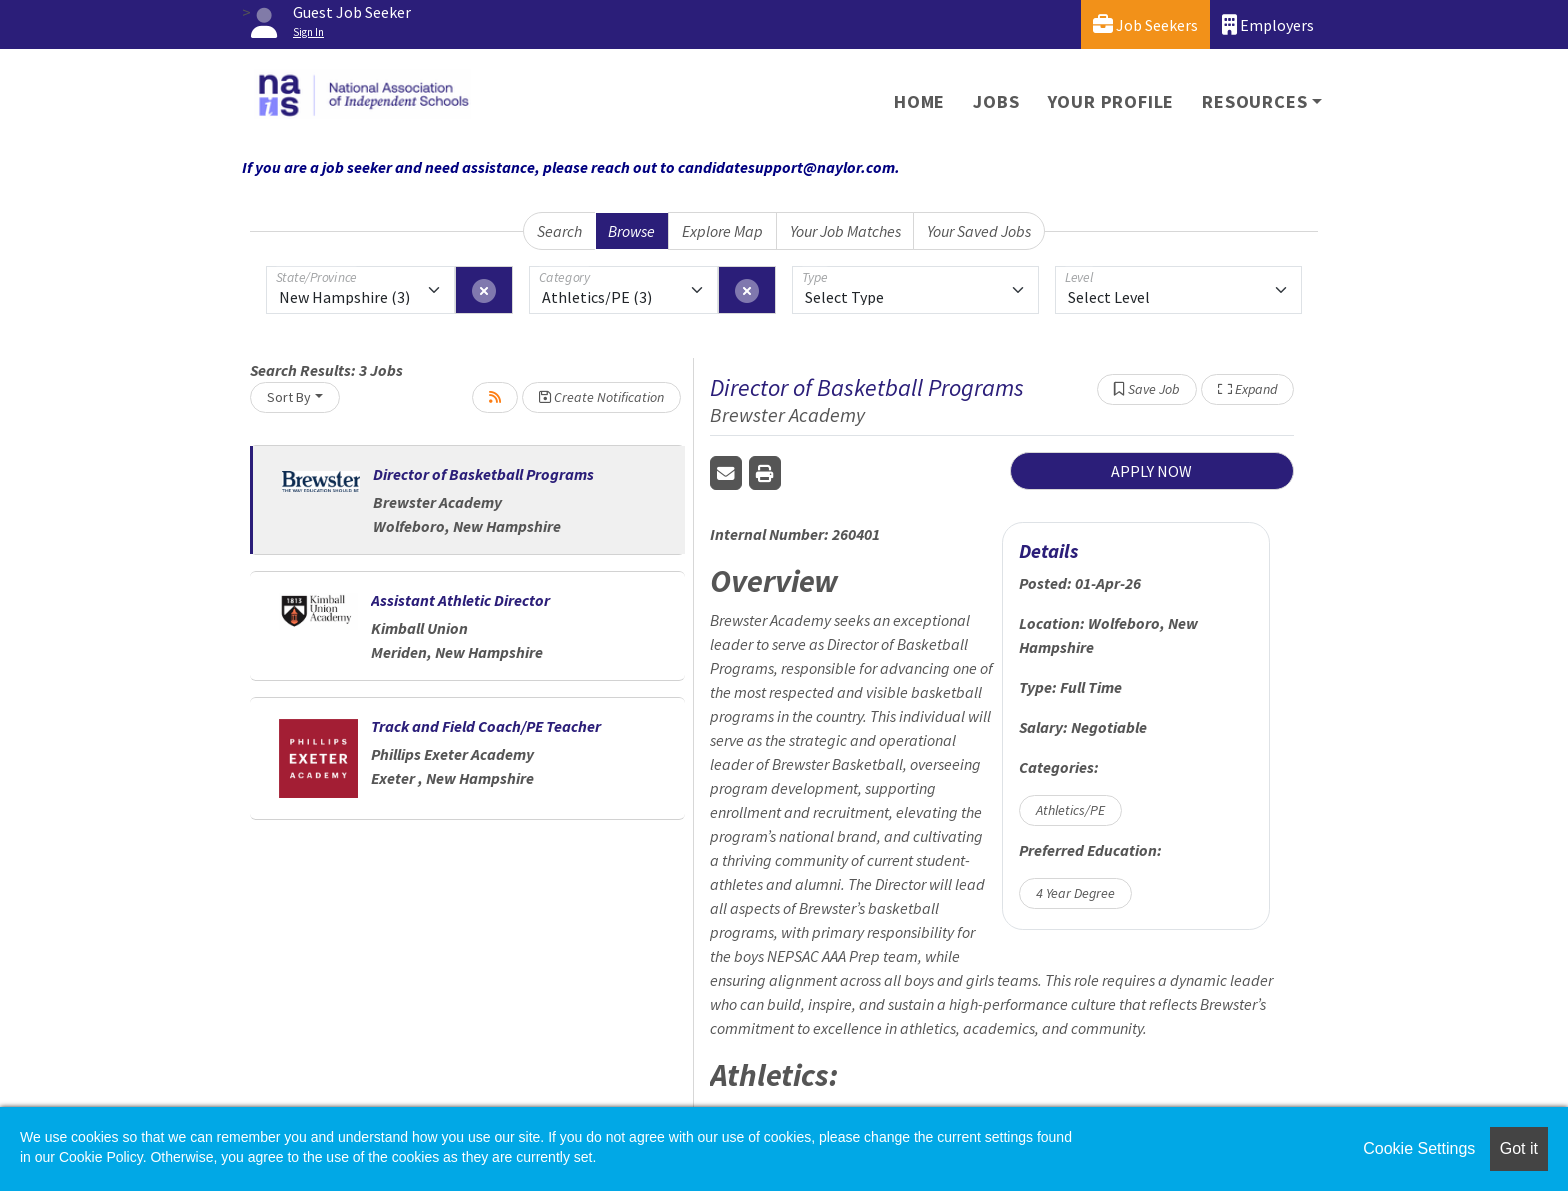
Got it (1519, 1148)
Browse (631, 231)
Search (559, 231)
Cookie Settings (1419, 1148)
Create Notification (601, 397)
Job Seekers (1145, 24)
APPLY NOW (1151, 471)
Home (919, 101)
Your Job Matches (845, 231)
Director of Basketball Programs (483, 474)
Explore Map (722, 231)
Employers (1268, 24)
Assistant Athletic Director (460, 600)
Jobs (996, 101)
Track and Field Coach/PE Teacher (486, 726)
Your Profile (1111, 101)
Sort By (289, 397)
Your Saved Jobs (979, 231)
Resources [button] (1254, 101)
